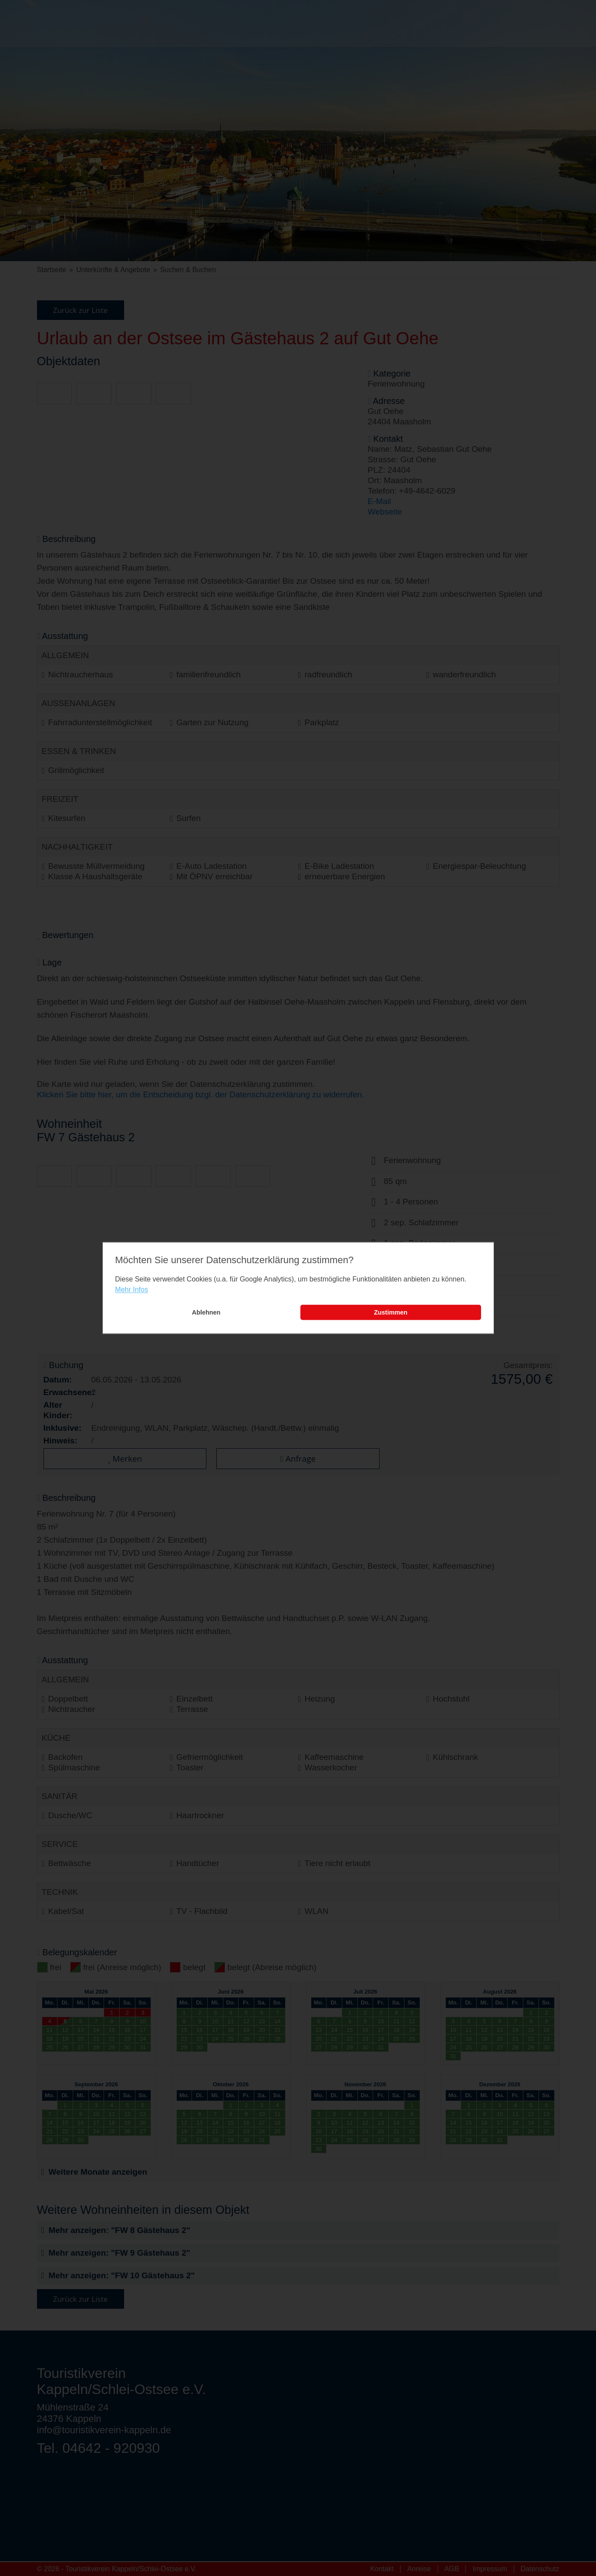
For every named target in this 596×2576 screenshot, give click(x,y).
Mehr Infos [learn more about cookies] (131, 1289)
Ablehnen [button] (206, 1312)
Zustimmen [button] (390, 1312)
